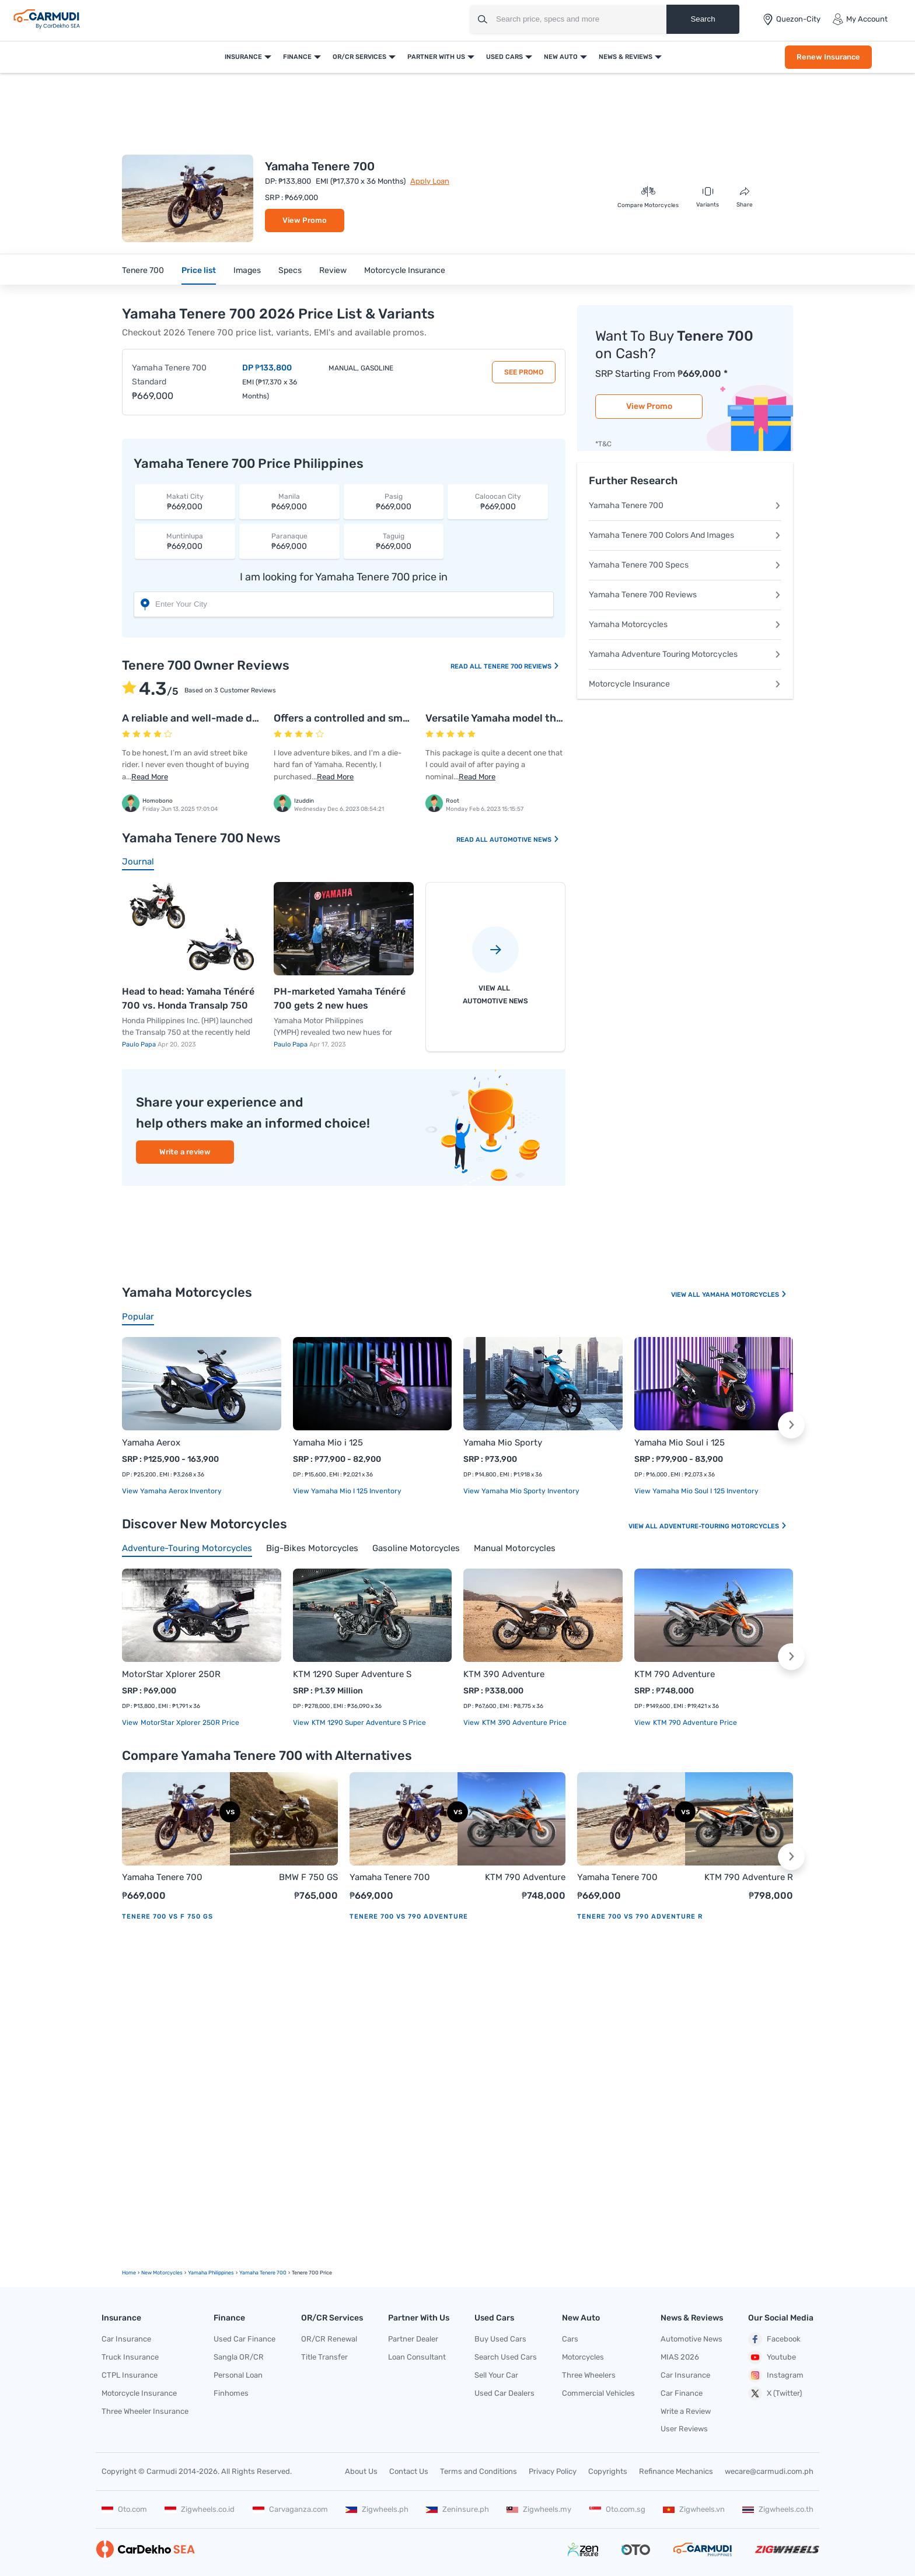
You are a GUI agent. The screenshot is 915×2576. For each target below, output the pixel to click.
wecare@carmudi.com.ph (769, 2471)
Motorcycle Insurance (404, 270)
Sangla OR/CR (239, 2357)
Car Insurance (126, 2338)
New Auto (561, 57)
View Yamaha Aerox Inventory (172, 1491)
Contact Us (408, 2471)
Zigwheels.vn (694, 2509)
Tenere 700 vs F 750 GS (167, 1916)
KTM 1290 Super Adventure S (352, 1674)
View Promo (304, 220)
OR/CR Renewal (329, 2338)
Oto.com (124, 2509)
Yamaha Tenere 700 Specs (685, 565)
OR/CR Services (359, 57)
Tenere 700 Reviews (522, 666)
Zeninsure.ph (457, 2509)
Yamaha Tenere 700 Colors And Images (685, 535)
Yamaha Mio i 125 (328, 1442)
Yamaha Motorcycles (685, 624)
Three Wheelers (589, 2375)
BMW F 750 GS (308, 1877)
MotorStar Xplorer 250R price (189, 1722)
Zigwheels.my (539, 2509)
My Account (860, 19)
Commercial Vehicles (598, 2393)
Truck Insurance (130, 2357)
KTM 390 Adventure (503, 1674)
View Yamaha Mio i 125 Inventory (347, 1491)
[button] (791, 1425)
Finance (297, 57)
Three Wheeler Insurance (145, 2411)
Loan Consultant (417, 2357)
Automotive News (525, 840)
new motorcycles (162, 2273)
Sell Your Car (496, 2375)
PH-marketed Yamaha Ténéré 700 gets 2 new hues (340, 998)
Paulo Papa (140, 1044)
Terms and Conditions (478, 2471)
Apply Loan (429, 181)
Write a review (185, 1151)
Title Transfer (324, 2357)
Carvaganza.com (290, 2509)
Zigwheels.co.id (200, 2509)
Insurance (243, 57)
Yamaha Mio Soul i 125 (679, 1442)
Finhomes (231, 2393)
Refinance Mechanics (676, 2471)
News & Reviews (625, 57)
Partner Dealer (413, 2338)
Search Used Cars (505, 2357)
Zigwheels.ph (376, 2509)
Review (333, 270)
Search (702, 19)
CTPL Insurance (130, 2375)
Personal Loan (238, 2375)
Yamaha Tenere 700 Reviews (685, 595)
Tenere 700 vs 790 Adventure (409, 1916)
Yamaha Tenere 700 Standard (169, 375)
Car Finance (682, 2393)
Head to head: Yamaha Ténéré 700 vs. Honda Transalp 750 (188, 998)
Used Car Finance (244, 2338)
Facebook (774, 2339)
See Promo (523, 372)
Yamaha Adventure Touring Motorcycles (685, 654)
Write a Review (686, 2411)
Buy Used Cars (500, 2338)
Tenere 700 (143, 270)
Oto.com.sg (617, 2509)
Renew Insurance (828, 56)
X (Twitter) (775, 2393)
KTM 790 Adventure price (694, 1722)
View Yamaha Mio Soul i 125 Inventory (696, 1491)
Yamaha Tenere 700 (685, 505)
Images (247, 270)
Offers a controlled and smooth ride (360, 718)
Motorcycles (583, 2357)
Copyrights (607, 2471)
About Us (361, 2471)
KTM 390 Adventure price (523, 1722)
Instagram (776, 2375)
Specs (290, 270)
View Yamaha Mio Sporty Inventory (521, 1491)
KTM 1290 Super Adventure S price (368, 1722)
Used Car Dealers (504, 2393)
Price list (198, 270)
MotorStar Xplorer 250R (171, 1674)
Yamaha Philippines (211, 2273)
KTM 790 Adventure (674, 1674)
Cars (570, 2338)
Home (129, 2273)
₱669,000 (185, 501)
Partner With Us (436, 57)
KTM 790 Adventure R (748, 1877)
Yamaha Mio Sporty (502, 1442)
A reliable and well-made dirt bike (204, 718)
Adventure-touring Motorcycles (723, 1526)
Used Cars (504, 57)
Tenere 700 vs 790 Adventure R (640, 1916)
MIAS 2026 (680, 2357)
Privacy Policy (553, 2471)
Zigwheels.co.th (777, 2509)
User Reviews (684, 2428)
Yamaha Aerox (151, 1442)
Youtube (772, 2357)
